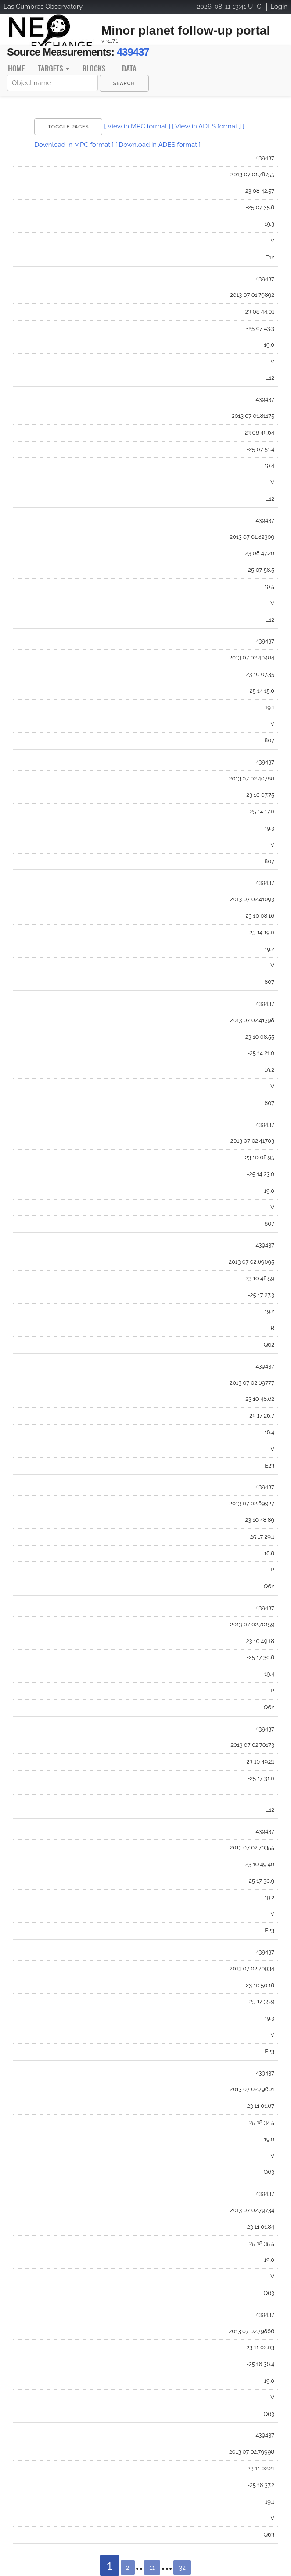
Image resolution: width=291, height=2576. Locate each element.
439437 (133, 52)
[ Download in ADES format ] (158, 145)
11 (152, 2568)
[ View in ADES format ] (206, 126)
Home (16, 68)
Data (129, 68)
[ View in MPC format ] (137, 126)
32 (182, 2568)
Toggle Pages (68, 127)
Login (278, 7)
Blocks (94, 68)
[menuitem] (124, 83)
